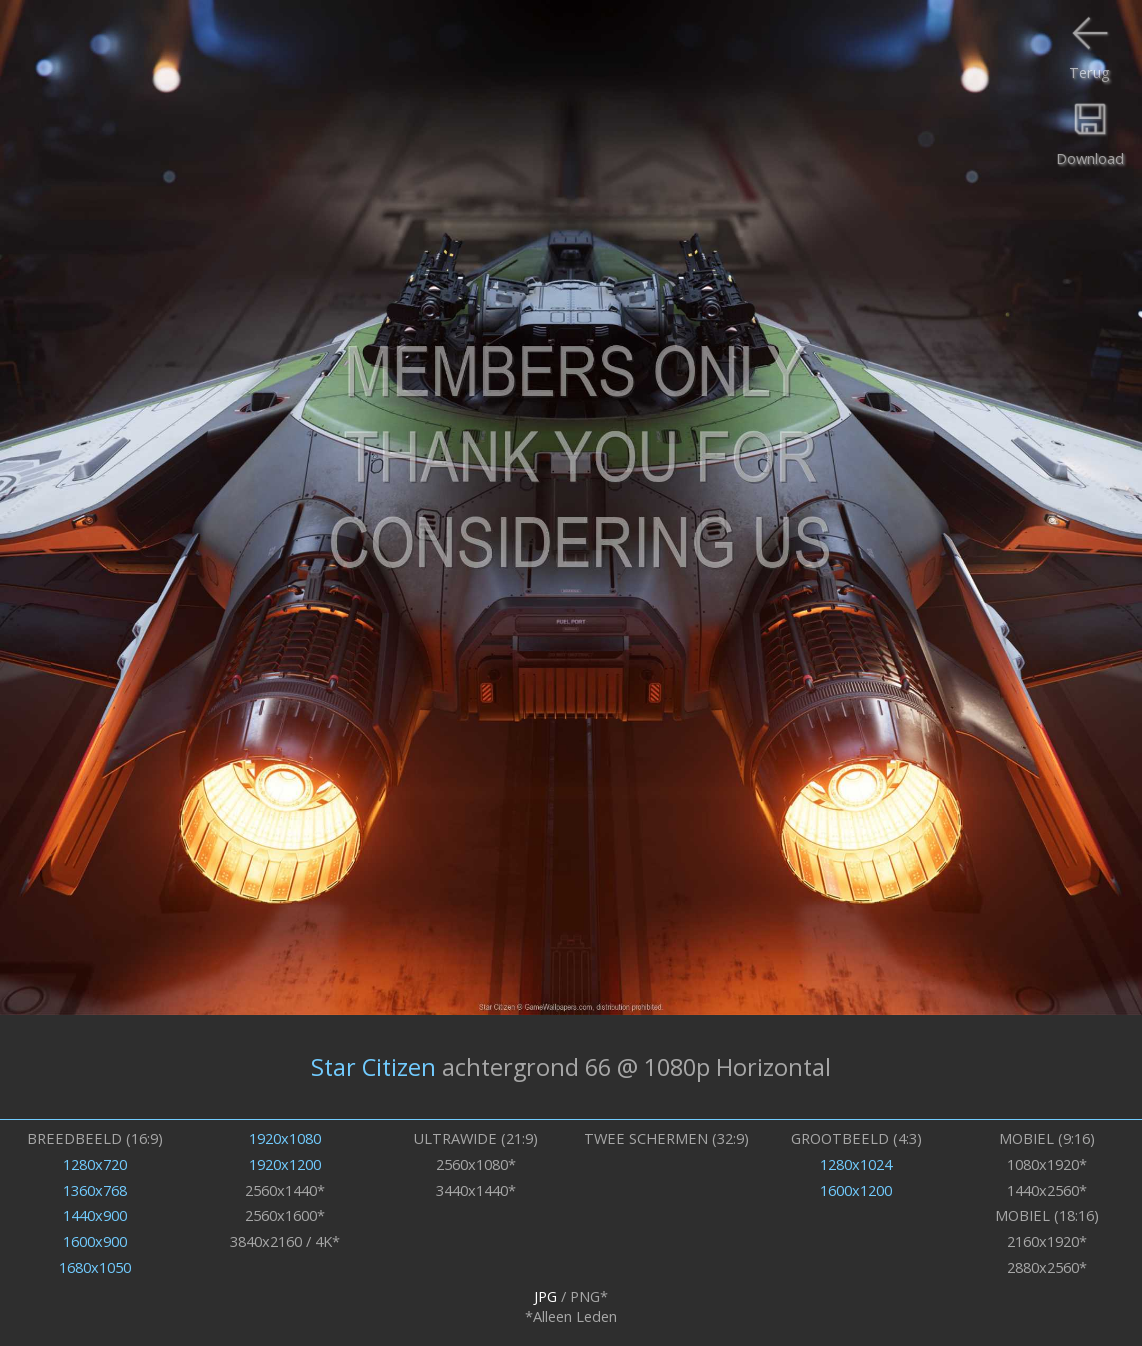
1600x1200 (856, 1190)
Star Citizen (373, 1067)
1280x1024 (856, 1164)
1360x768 (95, 1190)
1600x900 (95, 1241)
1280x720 (95, 1164)
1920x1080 (285, 1138)
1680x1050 (95, 1267)
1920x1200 (285, 1164)
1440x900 (95, 1215)
